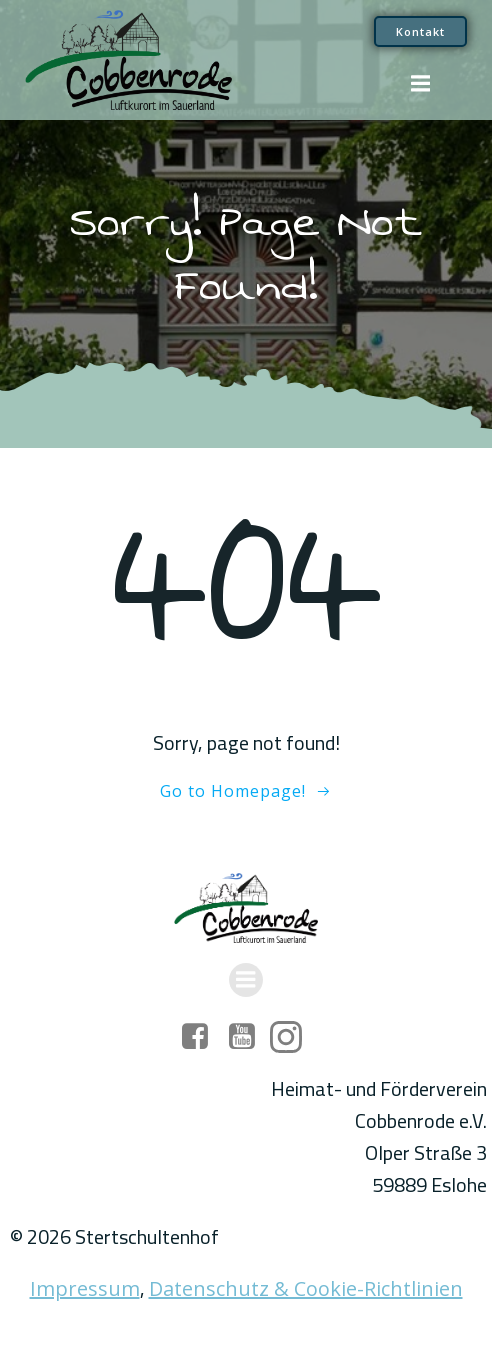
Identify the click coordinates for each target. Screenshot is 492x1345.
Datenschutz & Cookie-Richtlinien (306, 1288)
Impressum (85, 1288)
